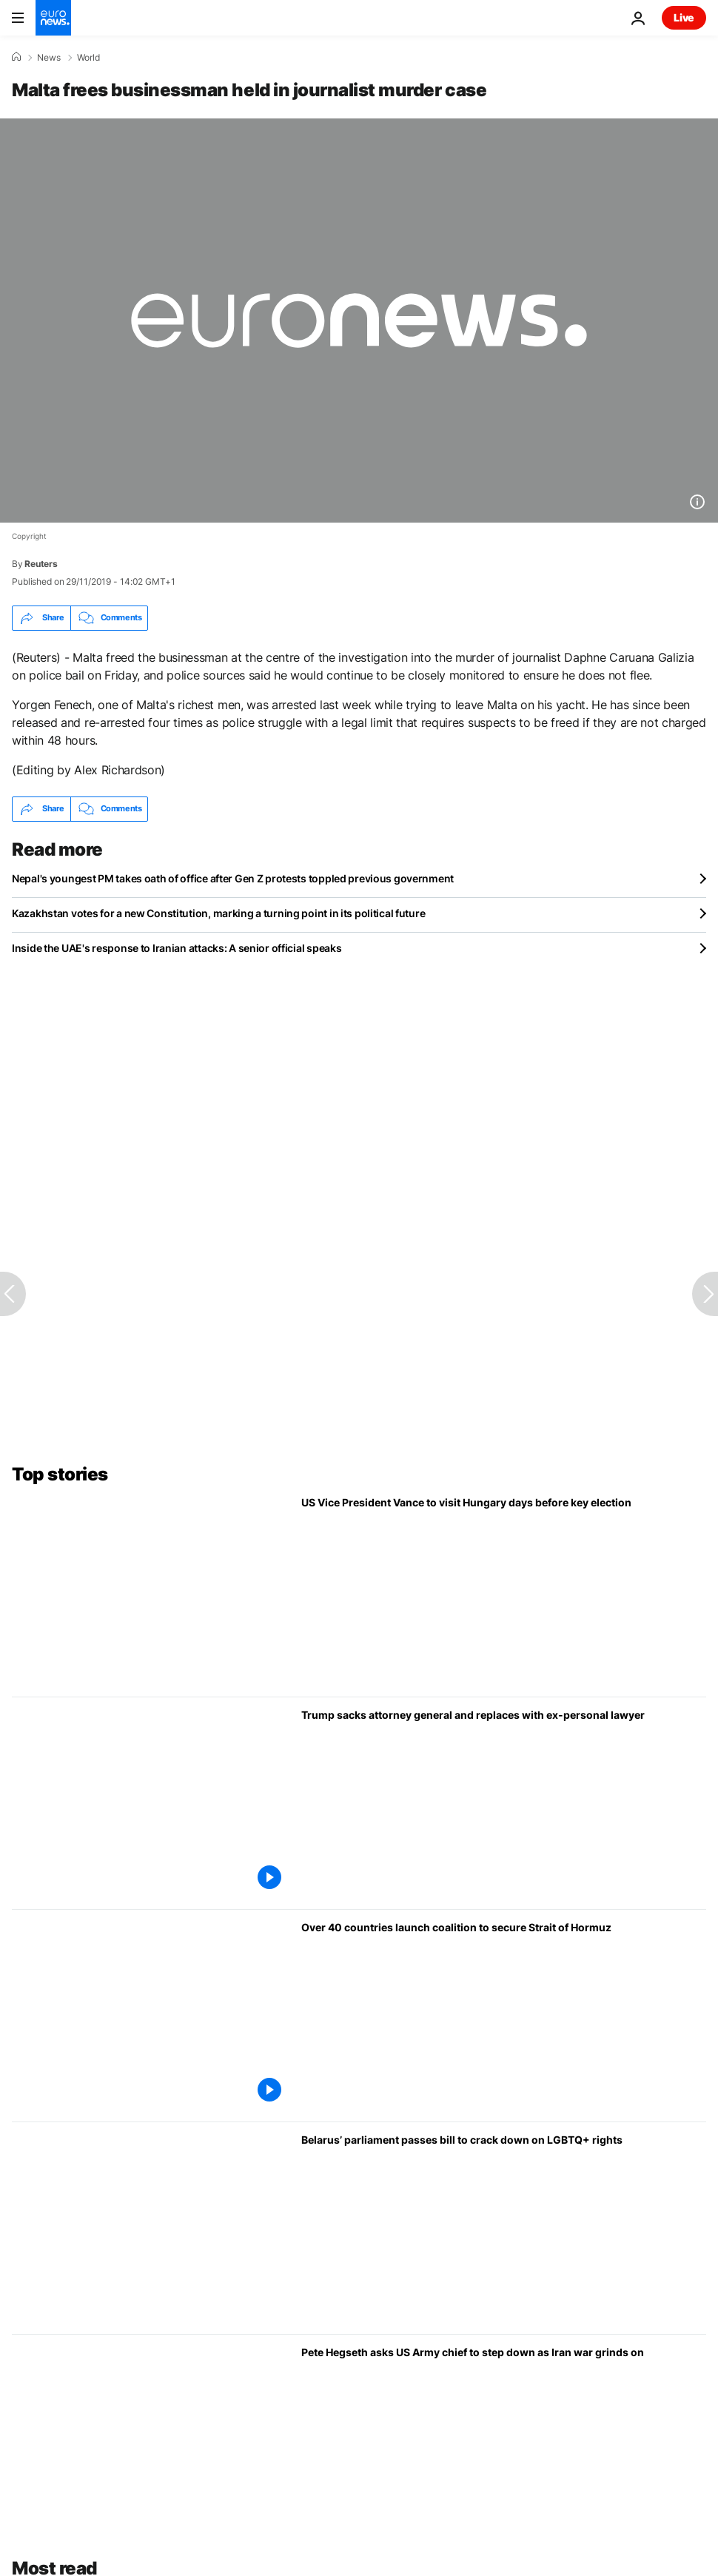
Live (684, 17)
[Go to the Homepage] (53, 18)
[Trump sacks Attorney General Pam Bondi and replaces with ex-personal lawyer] (503, 1803)
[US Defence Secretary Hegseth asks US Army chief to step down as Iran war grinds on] (503, 2441)
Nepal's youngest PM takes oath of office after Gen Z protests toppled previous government (233, 878)
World (88, 57)
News (49, 57)
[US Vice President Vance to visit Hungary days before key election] (503, 1591)
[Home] (16, 57)
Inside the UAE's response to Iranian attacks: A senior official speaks (176, 948)
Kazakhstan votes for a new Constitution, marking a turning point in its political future (218, 913)
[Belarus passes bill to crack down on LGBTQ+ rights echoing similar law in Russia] (503, 2228)
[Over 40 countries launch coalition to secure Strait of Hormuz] (503, 2016)
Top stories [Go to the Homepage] (60, 1474)
